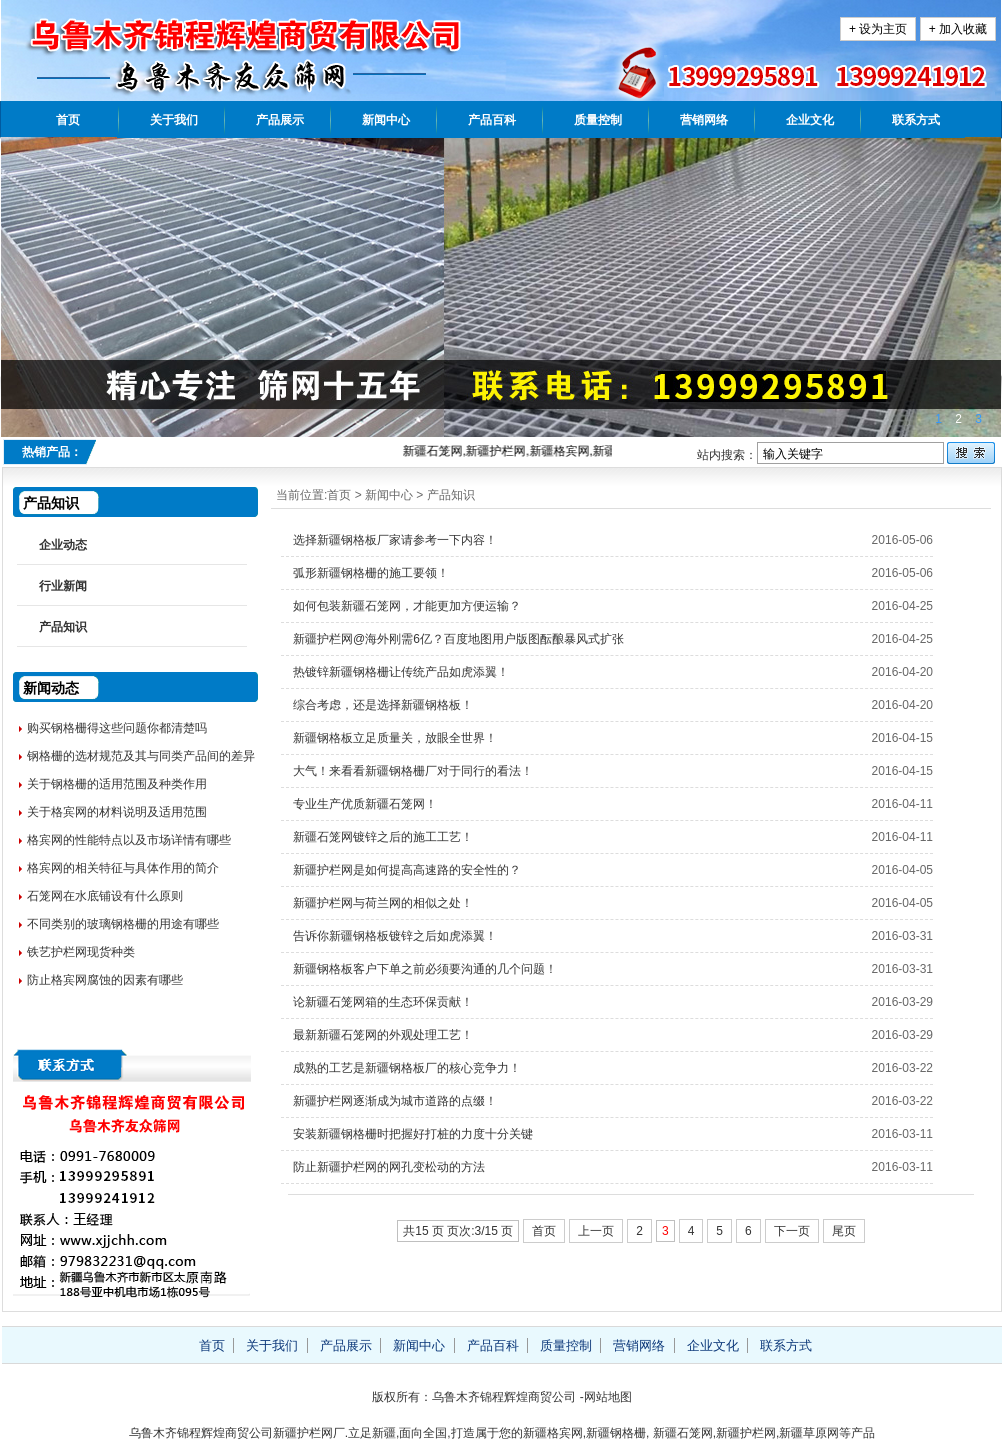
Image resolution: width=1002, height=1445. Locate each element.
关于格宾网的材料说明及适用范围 (117, 812)
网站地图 (608, 1397)
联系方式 (916, 120)
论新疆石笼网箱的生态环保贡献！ (383, 1002)
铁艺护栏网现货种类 (81, 952)
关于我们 (174, 120)
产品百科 (492, 120)
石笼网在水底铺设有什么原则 (105, 896)
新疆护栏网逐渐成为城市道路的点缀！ (395, 1101)
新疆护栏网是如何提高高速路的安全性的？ (407, 870)
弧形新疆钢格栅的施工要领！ (371, 573)
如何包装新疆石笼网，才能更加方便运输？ (407, 606)
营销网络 (704, 120)
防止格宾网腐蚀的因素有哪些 (105, 980)
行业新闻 (63, 586)
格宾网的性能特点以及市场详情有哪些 (129, 840)
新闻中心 (386, 120)
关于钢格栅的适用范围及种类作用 (117, 784)
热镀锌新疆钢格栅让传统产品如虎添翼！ (401, 672)
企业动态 (63, 545)
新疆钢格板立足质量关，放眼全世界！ (395, 738)
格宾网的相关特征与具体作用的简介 (123, 868)
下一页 (792, 1231)
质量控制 (598, 120)
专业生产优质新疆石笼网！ (365, 804)
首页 (68, 120)
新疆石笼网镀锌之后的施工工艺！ (383, 837)
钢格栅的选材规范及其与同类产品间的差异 (141, 756)
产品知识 (451, 495)
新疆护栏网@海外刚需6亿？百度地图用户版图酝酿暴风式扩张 (458, 639)
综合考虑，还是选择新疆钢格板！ (383, 705)
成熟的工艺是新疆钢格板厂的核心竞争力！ (407, 1068)
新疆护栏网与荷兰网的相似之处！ (383, 903)
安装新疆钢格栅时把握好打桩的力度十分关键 (413, 1134)
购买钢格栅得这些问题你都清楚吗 (117, 728)
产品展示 (280, 120)
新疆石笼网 (683, 1433)
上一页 (596, 1231)
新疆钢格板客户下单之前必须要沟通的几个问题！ (425, 969)
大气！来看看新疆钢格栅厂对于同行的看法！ (413, 771)
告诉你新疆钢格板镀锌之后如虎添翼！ (395, 936)
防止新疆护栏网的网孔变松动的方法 (389, 1167)
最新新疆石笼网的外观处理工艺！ (383, 1035)
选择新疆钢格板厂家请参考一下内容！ (395, 540)
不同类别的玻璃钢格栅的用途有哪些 (123, 924)
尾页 (844, 1231)
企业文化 (810, 120)
